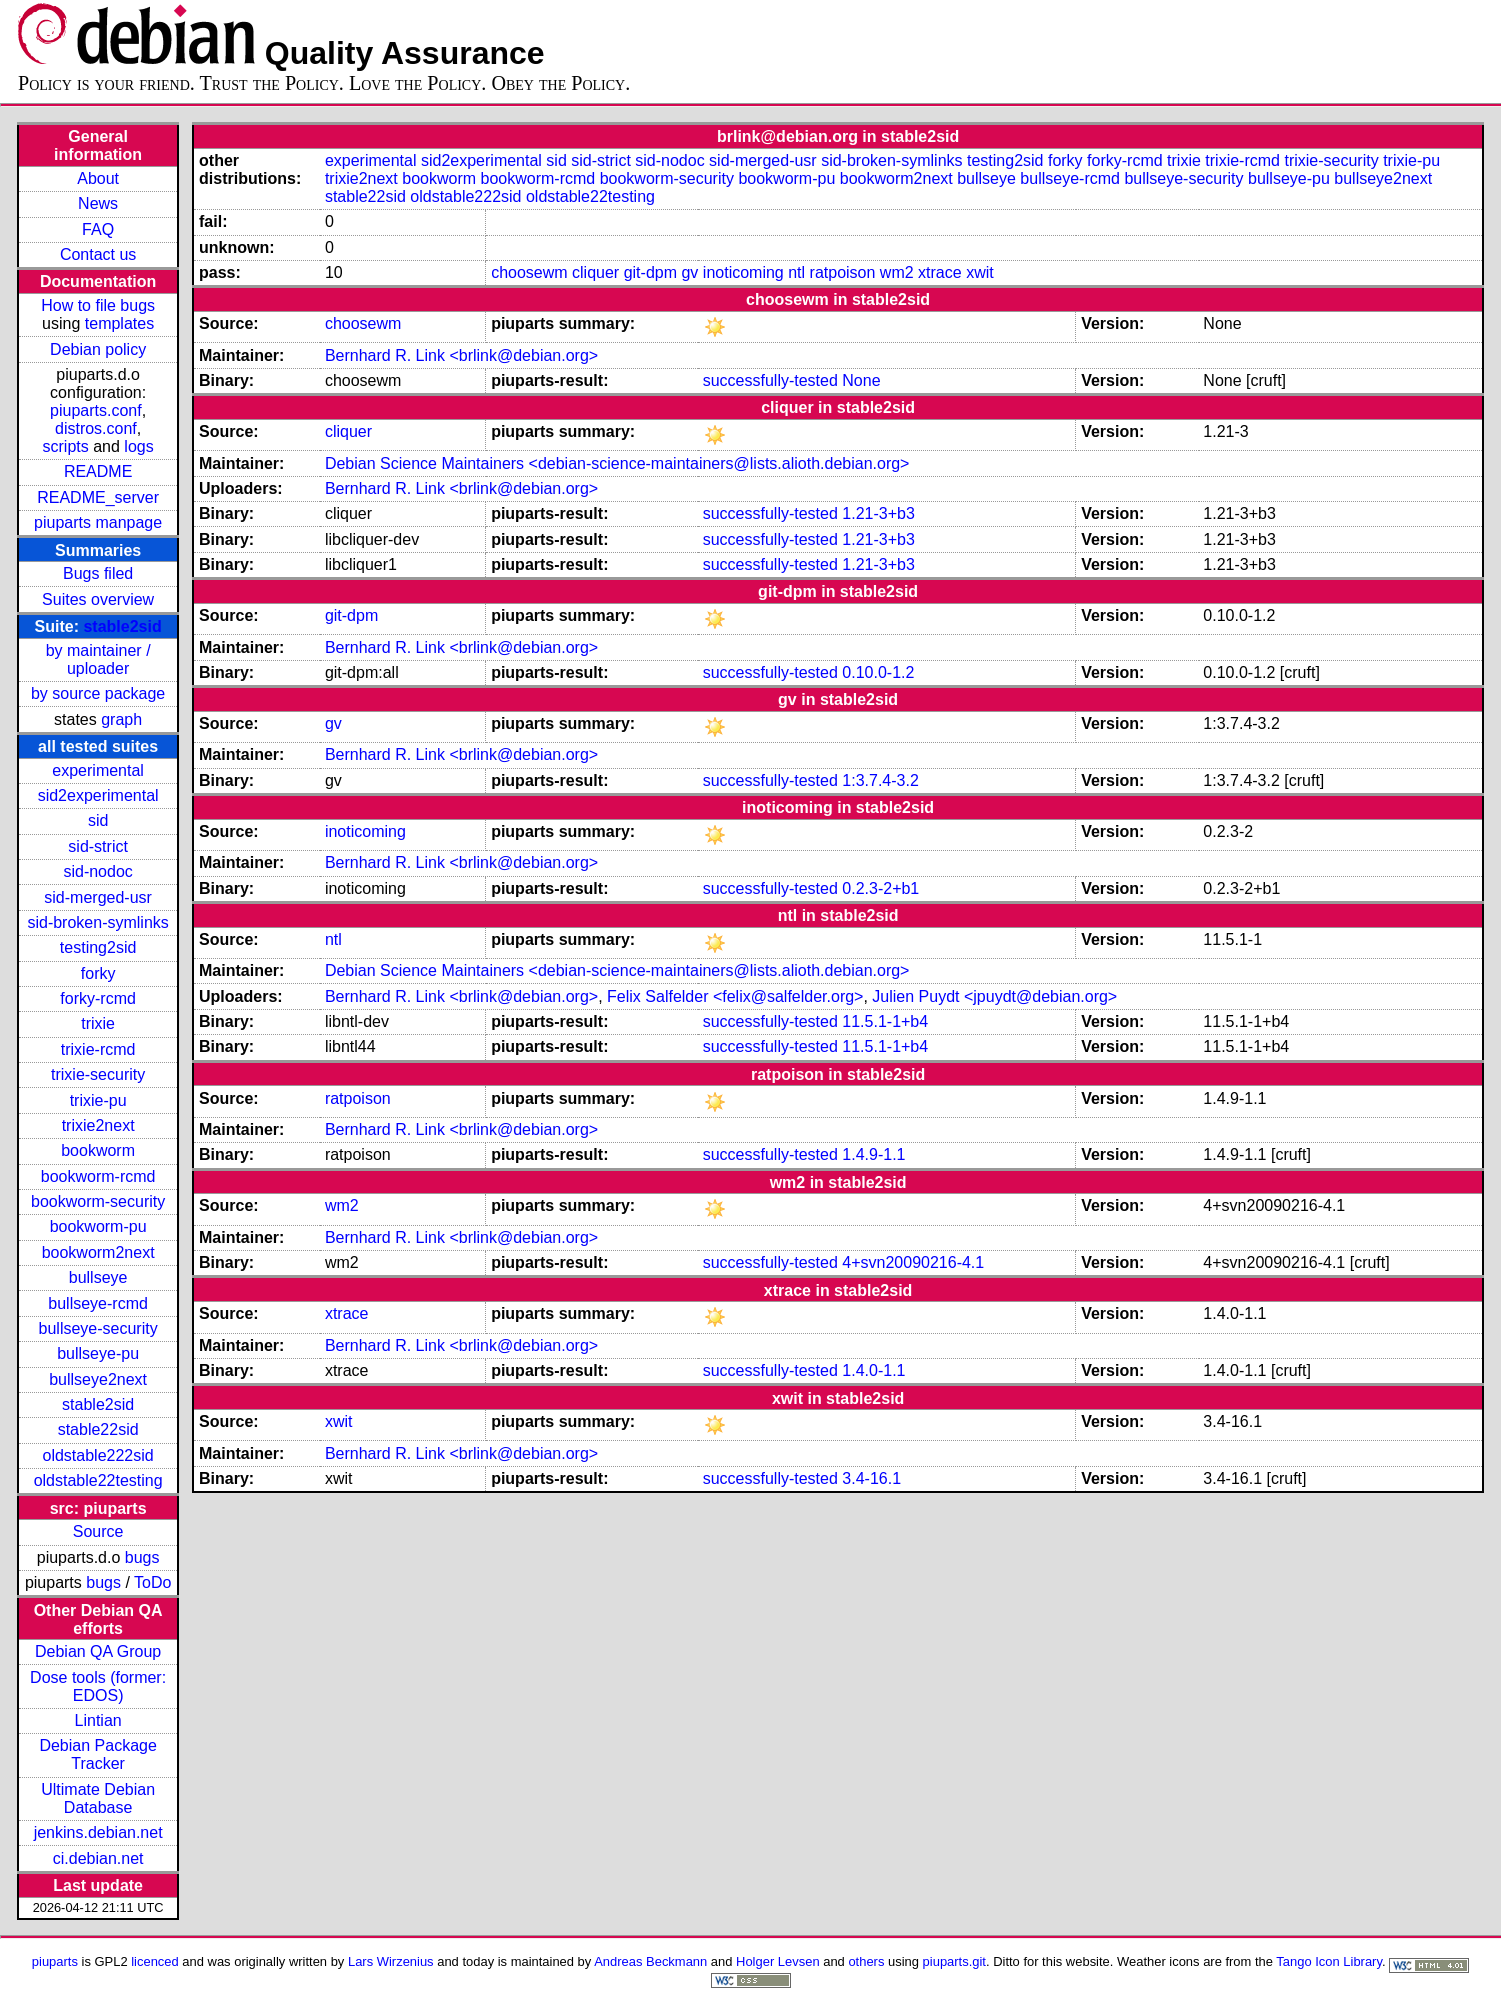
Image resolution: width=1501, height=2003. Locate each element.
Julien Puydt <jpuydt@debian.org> (994, 996)
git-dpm (650, 272)
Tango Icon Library (1329, 1961)
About (98, 178)
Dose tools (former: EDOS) (98, 1686)
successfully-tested (770, 380)
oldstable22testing (98, 1480)
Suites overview (98, 599)
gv (689, 272)
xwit (980, 272)
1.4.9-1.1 (873, 1154)
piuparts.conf (96, 410)
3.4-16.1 (871, 1478)
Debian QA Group (98, 1651)
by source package (98, 693)
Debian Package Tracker (97, 1754)
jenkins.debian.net (98, 1832)
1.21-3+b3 (878, 513)
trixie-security (98, 1074)
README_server (98, 497)
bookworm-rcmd (98, 1176)
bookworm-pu (98, 1226)
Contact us (98, 254)
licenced (155, 1961)
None (861, 380)
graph (121, 719)
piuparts (55, 1961)
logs (138, 446)
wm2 (897, 272)
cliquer (595, 272)
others (866, 1961)
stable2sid (122, 626)
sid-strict (98, 846)
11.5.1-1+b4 (885, 1021)
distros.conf (96, 428)
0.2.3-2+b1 (880, 888)
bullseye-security (98, 1328)
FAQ (98, 229)
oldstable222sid (98, 1455)
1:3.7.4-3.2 (880, 780)
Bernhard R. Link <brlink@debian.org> (461, 355)
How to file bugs (98, 305)
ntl (796, 272)
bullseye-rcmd (98, 1303)
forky (98, 973)
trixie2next (98, 1125)
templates (119, 323)
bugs (142, 1557)
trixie (98, 1023)
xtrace (940, 272)
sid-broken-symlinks (97, 922)
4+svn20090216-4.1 (913, 1262)
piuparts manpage (98, 522)
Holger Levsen (778, 1961)
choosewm (529, 272)
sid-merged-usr (98, 897)
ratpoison (843, 272)
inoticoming (743, 272)
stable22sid (98, 1429)
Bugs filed (98, 573)
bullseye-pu (98, 1353)
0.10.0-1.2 (878, 672)
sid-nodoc (97, 871)
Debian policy (98, 349)
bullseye (98, 1277)
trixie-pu (98, 1100)
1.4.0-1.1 (873, 1370)
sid (98, 820)
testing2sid (98, 947)
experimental (98, 770)
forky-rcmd (98, 998)
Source (98, 1531)
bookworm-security (98, 1201)
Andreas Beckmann (650, 1961)
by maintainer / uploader (98, 659)
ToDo (152, 1582)
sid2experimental (98, 795)
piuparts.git (954, 1961)
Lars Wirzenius (391, 1961)
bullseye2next (98, 1379)
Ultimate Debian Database (98, 1798)
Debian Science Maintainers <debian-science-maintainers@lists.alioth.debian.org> (617, 463)
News (98, 203)
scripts (66, 446)
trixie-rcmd (98, 1049)
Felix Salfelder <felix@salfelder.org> (735, 996)
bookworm (98, 1150)
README (98, 471)
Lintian (98, 1720)
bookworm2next (98, 1252)
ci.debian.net (98, 1858)
